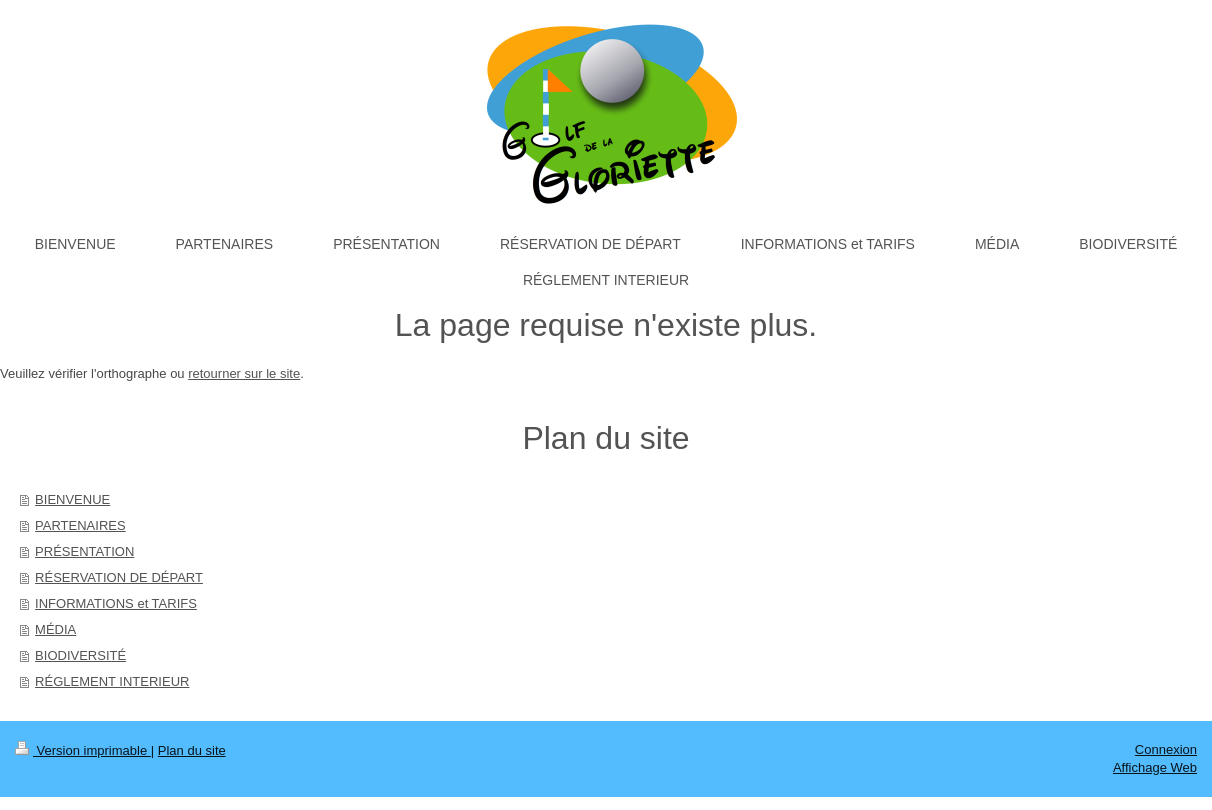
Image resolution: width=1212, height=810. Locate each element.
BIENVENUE (72, 499)
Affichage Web (1155, 767)
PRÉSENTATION (84, 551)
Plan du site (192, 750)
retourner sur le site (244, 373)
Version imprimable (83, 750)
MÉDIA (55, 629)
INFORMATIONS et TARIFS (116, 603)
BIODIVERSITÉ (80, 655)
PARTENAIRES (80, 525)
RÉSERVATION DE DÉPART (119, 577)
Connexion (1166, 749)
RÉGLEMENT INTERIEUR (112, 681)
